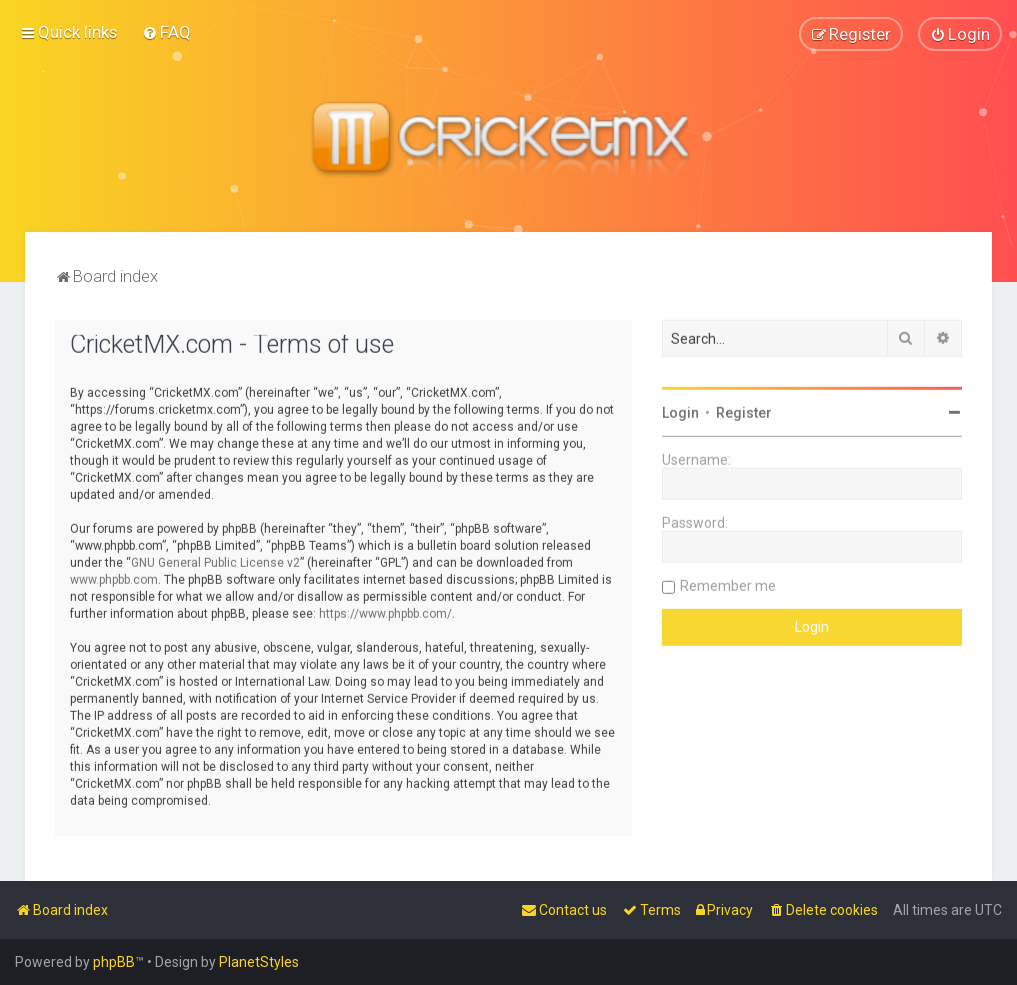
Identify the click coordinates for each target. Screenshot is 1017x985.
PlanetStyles (259, 962)
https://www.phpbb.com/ (385, 612)
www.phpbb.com (114, 578)
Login (680, 412)
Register (744, 412)
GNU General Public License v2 (215, 561)
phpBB (114, 962)
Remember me (728, 585)
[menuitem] (166, 32)
